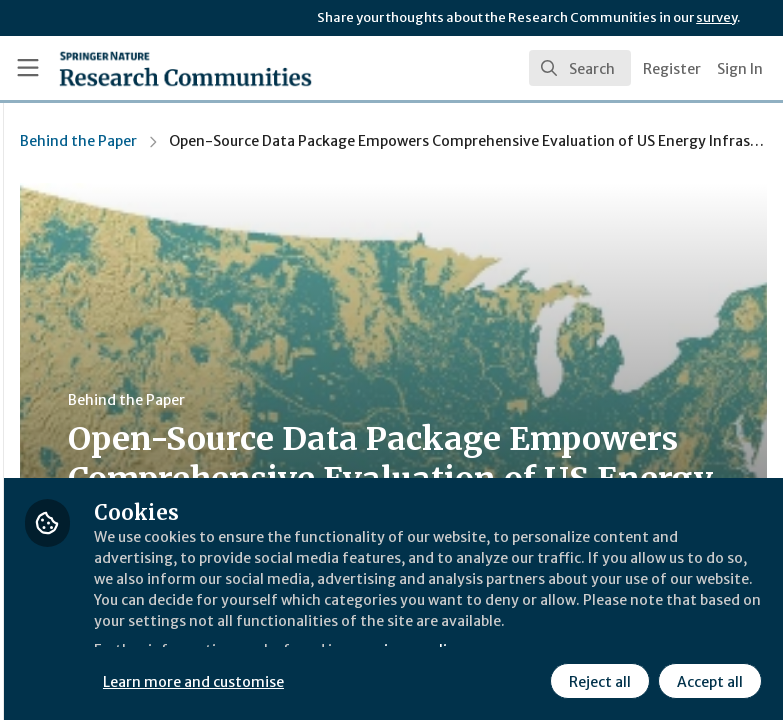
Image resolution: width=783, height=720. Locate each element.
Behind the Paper (330, 141)
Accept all (707, 679)
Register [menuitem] (672, 69)
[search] (580, 68)
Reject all (597, 679)
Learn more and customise (446, 679)
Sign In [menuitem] (740, 69)
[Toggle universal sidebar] (28, 68)
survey (716, 17)
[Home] (142, 68)
